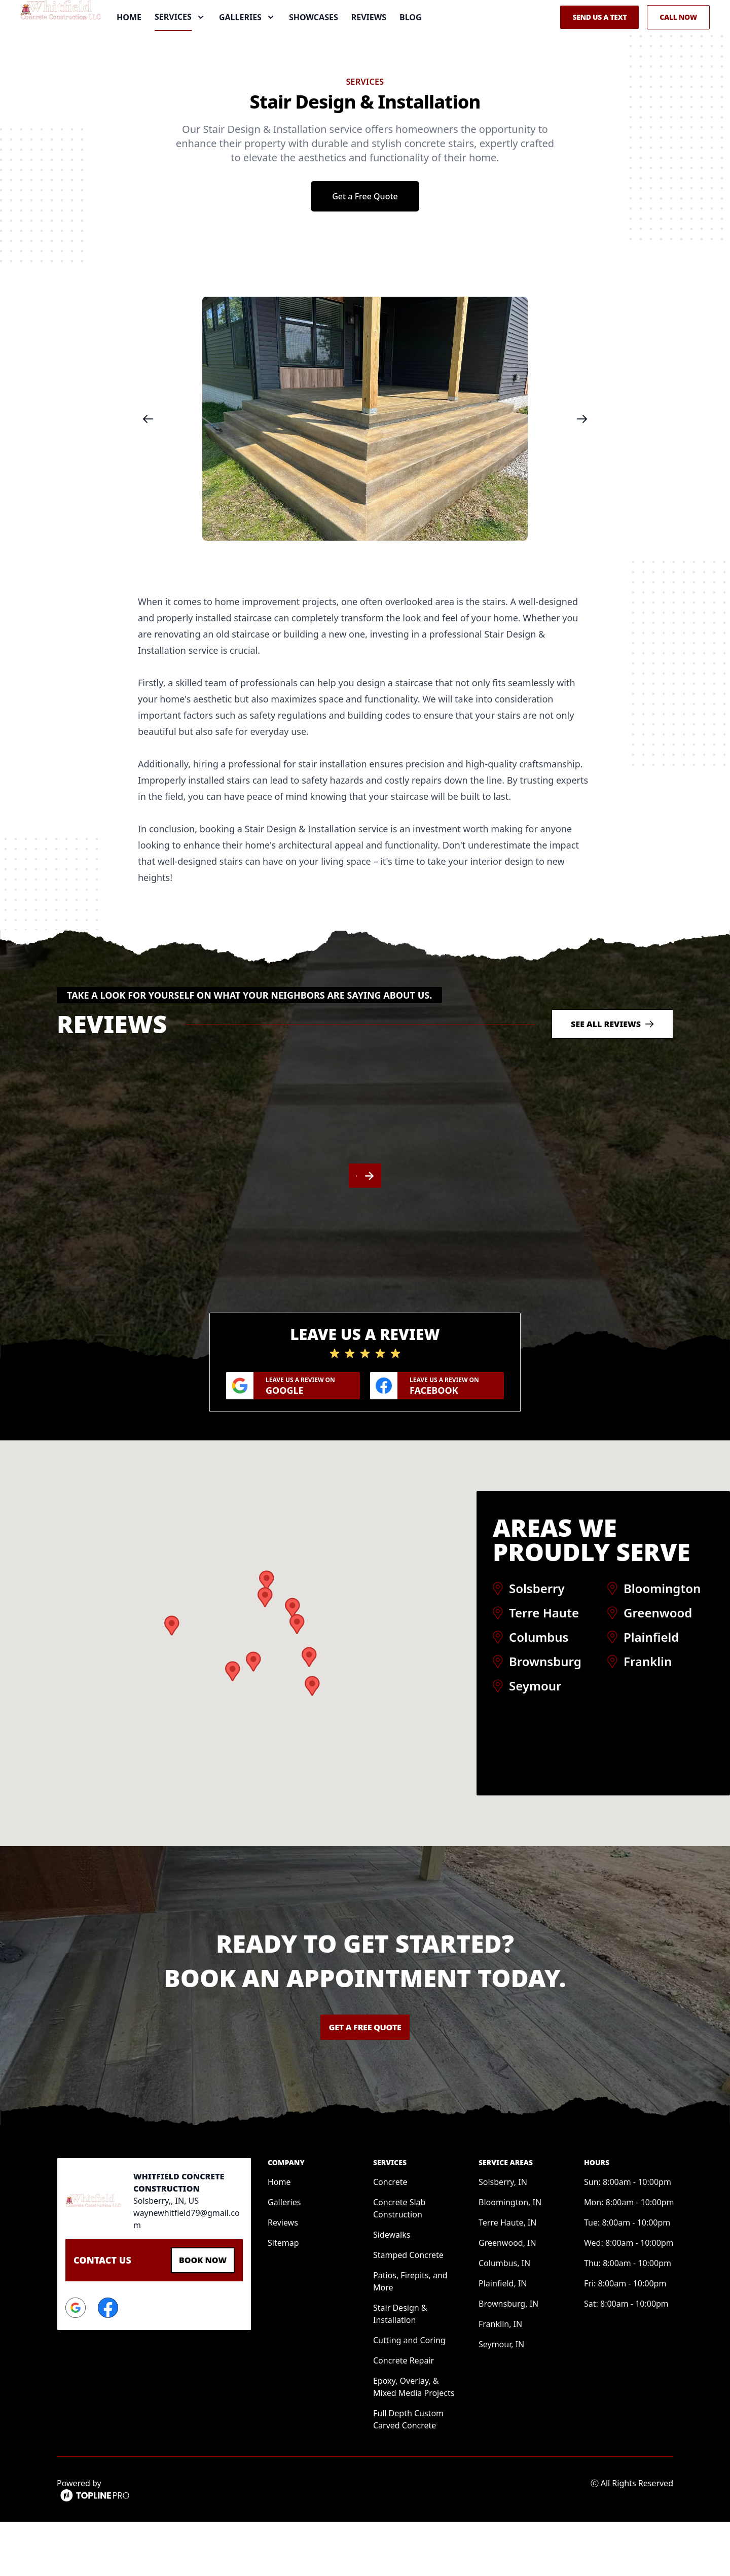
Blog (410, 44)
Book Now (198, 2312)
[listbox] (365, 473)
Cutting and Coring (409, 2394)
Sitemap (283, 2297)
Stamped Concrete (408, 2309)
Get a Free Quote (365, 250)
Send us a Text (599, 44)
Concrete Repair (403, 2414)
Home (129, 44)
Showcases (313, 44)
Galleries (284, 2256)
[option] (365, 473)
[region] (365, 473)
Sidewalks (391, 2289)
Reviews (368, 44)
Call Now (678, 44)
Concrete (390, 2236)
